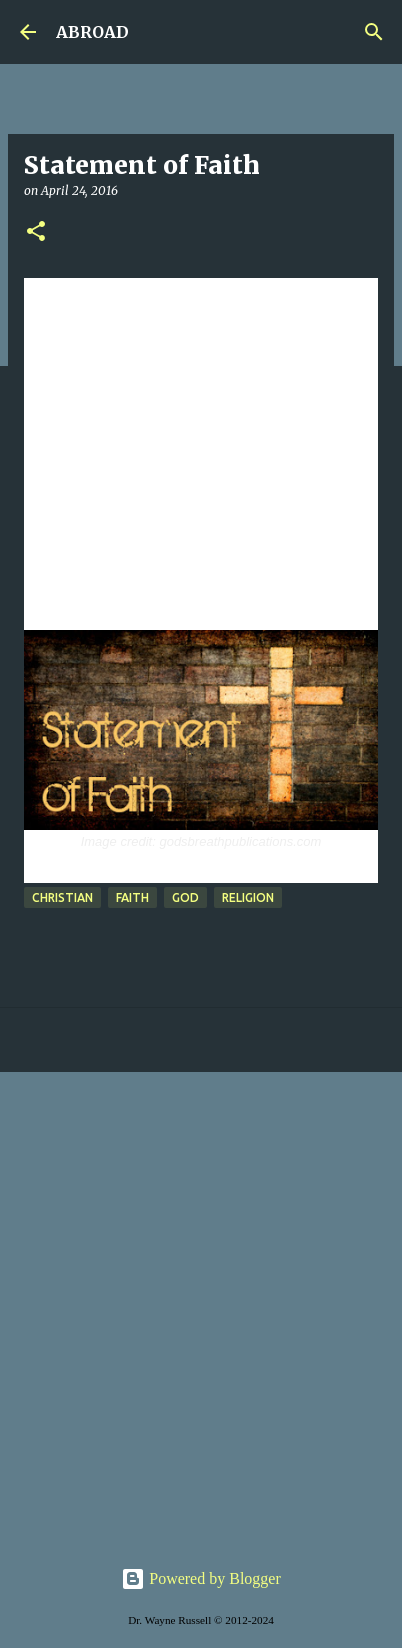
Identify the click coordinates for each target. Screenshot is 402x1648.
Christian (62, 897)
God (185, 897)
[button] (36, 232)
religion (248, 897)
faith (132, 897)
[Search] (374, 32)
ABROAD (92, 32)
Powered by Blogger (201, 1578)
